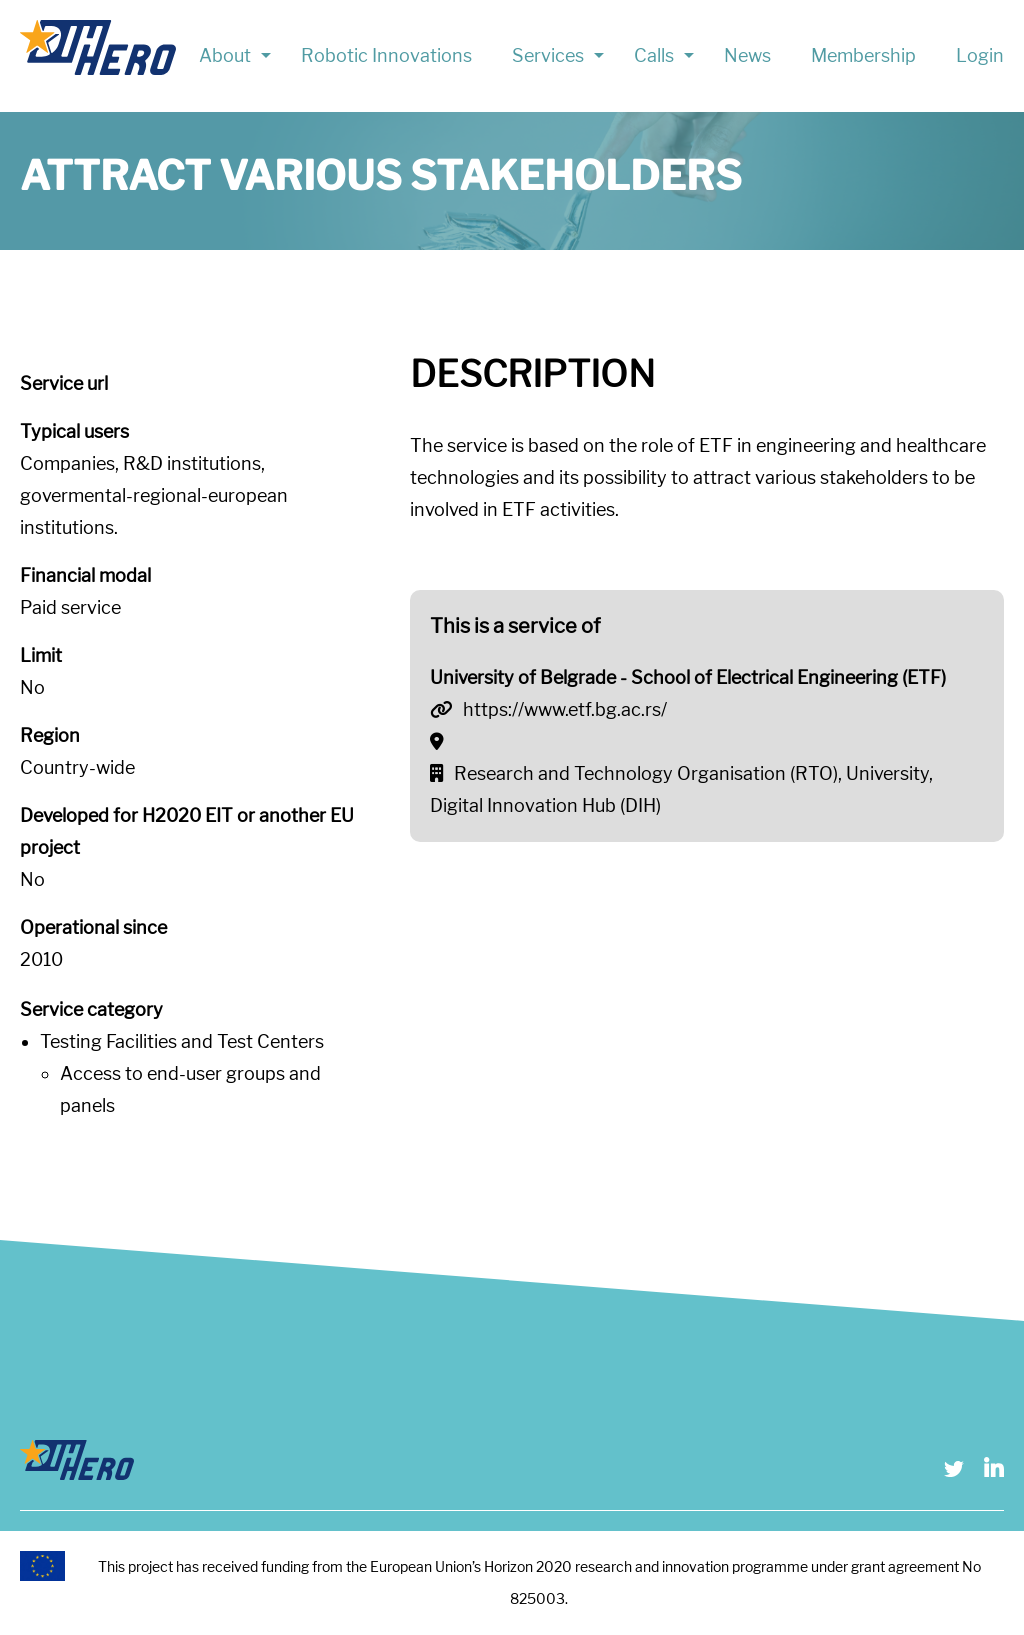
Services (548, 55)
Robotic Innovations (386, 55)
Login (980, 55)
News (747, 55)
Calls (654, 55)
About (225, 55)
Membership (863, 55)
